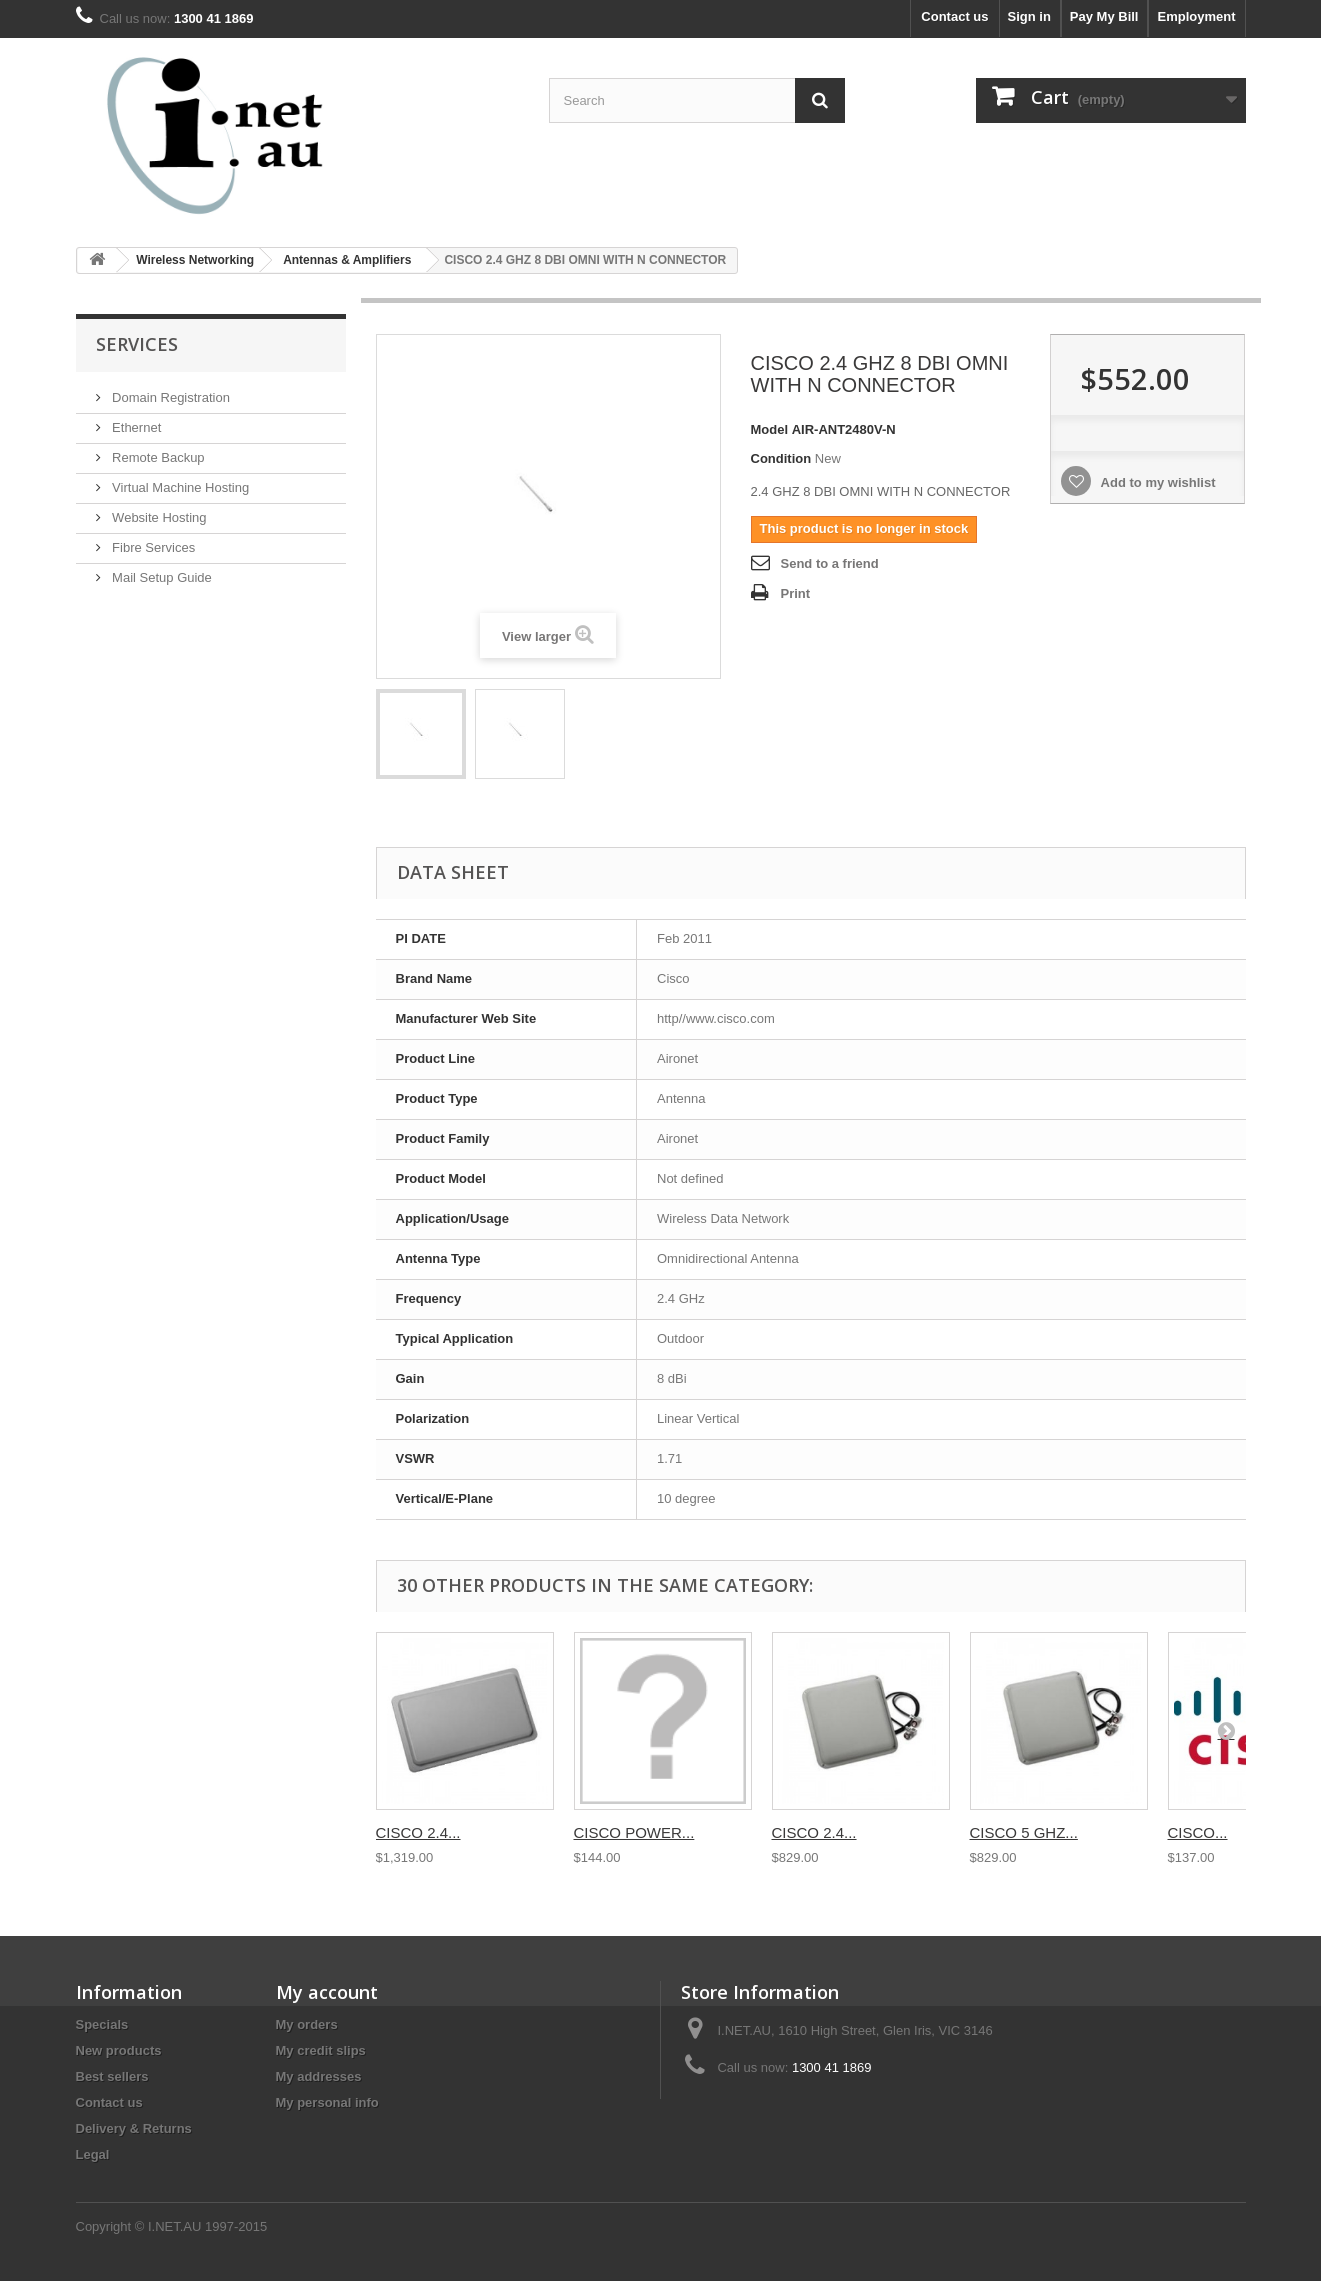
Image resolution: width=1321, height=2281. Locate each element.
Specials (102, 2024)
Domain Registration (169, 397)
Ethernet (135, 427)
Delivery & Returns (134, 2128)
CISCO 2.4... (418, 1832)
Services (137, 344)
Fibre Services (152, 547)
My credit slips (321, 2050)
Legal (93, 2154)
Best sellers (112, 2076)
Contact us (954, 16)
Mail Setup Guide (160, 577)
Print (796, 593)
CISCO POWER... (634, 1832)
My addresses (319, 2076)
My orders (307, 2024)
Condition (781, 458)
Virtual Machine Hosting (179, 487)
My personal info (327, 2102)
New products (119, 2050)
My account (327, 1992)
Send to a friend (830, 563)
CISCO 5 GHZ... (1024, 1832)
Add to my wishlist (1156, 482)
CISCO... (1198, 1832)
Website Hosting (158, 517)
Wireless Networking (195, 260)
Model (770, 429)
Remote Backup (157, 457)
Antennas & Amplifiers (347, 260)
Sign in (1029, 16)
